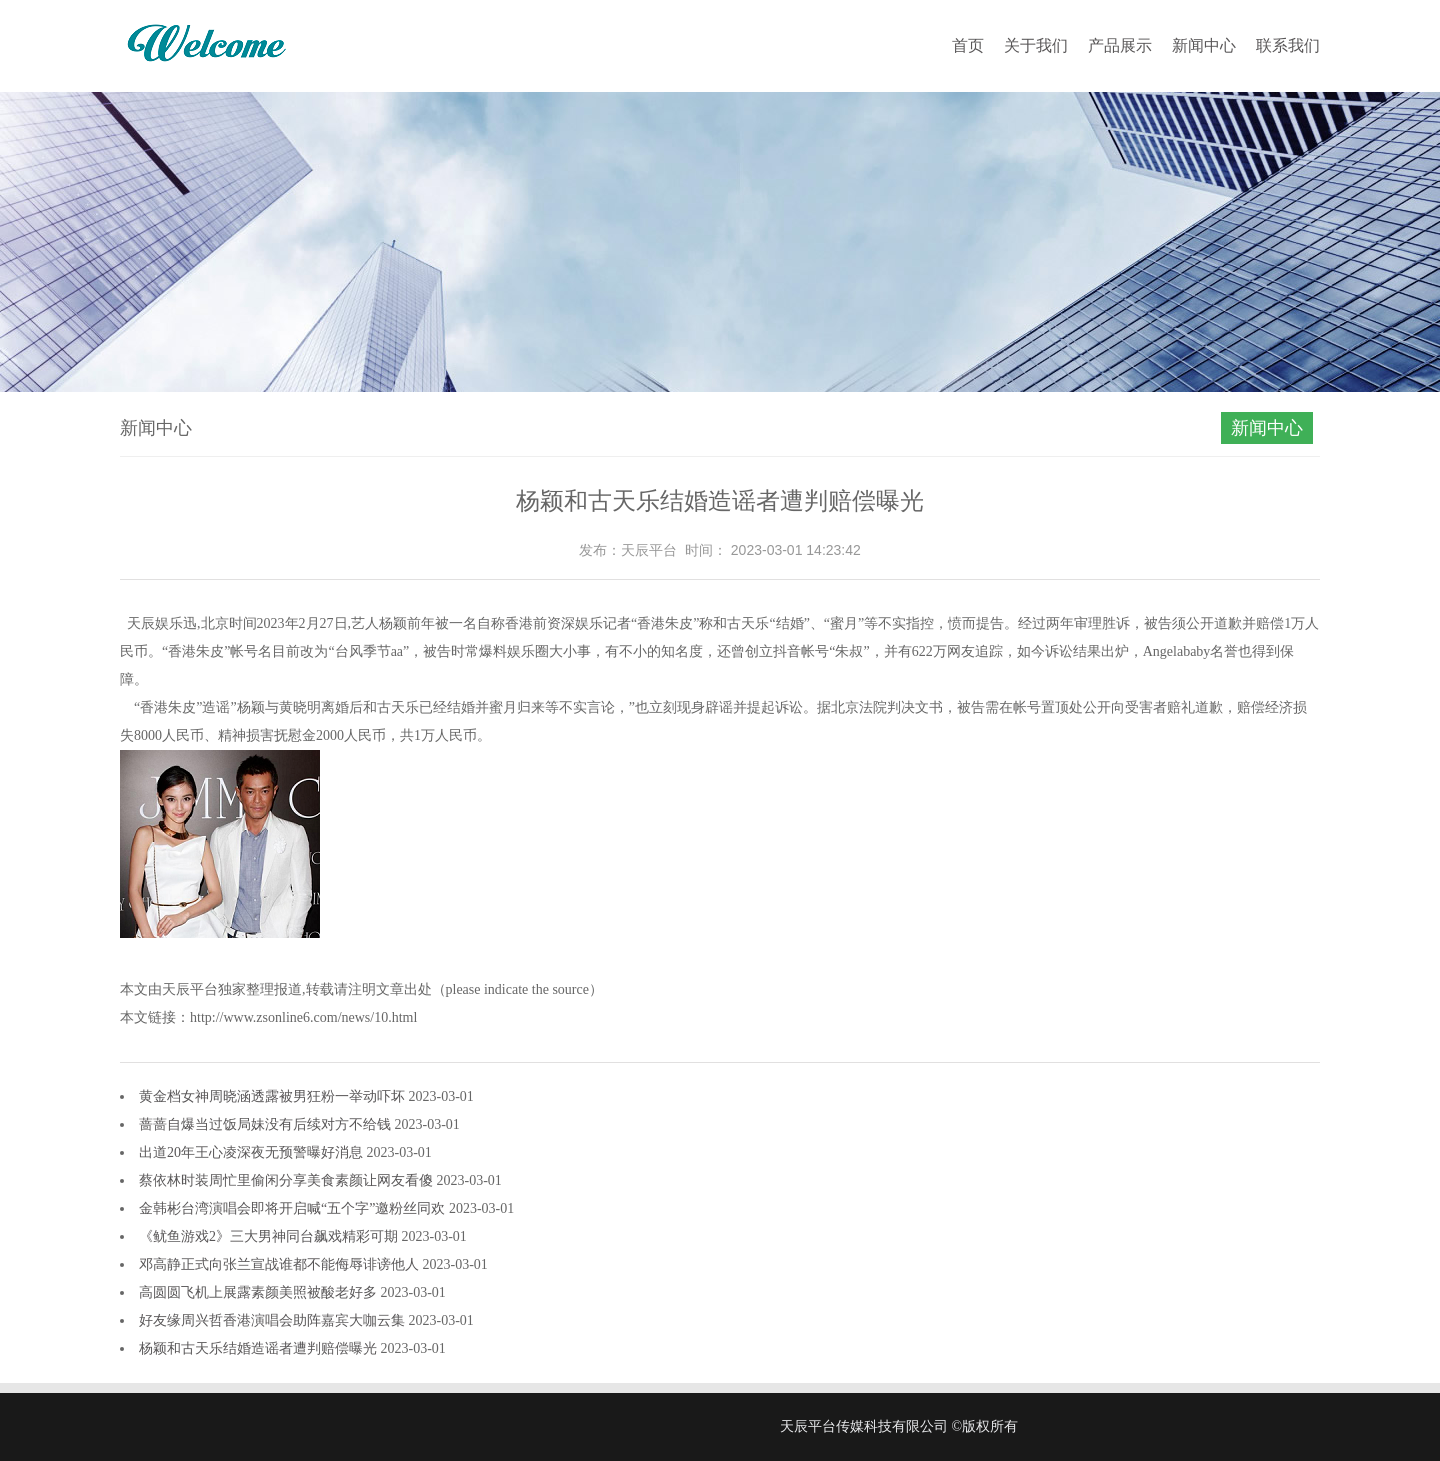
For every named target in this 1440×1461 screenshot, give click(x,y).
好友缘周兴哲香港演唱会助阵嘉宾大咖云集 (274, 1320)
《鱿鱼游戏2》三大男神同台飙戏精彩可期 (270, 1236)
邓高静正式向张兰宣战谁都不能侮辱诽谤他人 (281, 1264)
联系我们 (1288, 45)
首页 (968, 45)
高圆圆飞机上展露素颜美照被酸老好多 (260, 1292)
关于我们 (1036, 45)
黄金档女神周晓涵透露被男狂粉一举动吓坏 (274, 1096)
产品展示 (1120, 45)
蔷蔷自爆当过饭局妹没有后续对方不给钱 (267, 1124)
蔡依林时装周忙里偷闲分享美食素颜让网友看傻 (288, 1180)
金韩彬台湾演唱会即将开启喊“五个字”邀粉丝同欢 (294, 1208)
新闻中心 (1204, 45)
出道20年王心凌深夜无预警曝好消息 (253, 1152)
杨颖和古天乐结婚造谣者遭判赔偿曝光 (260, 1348)
